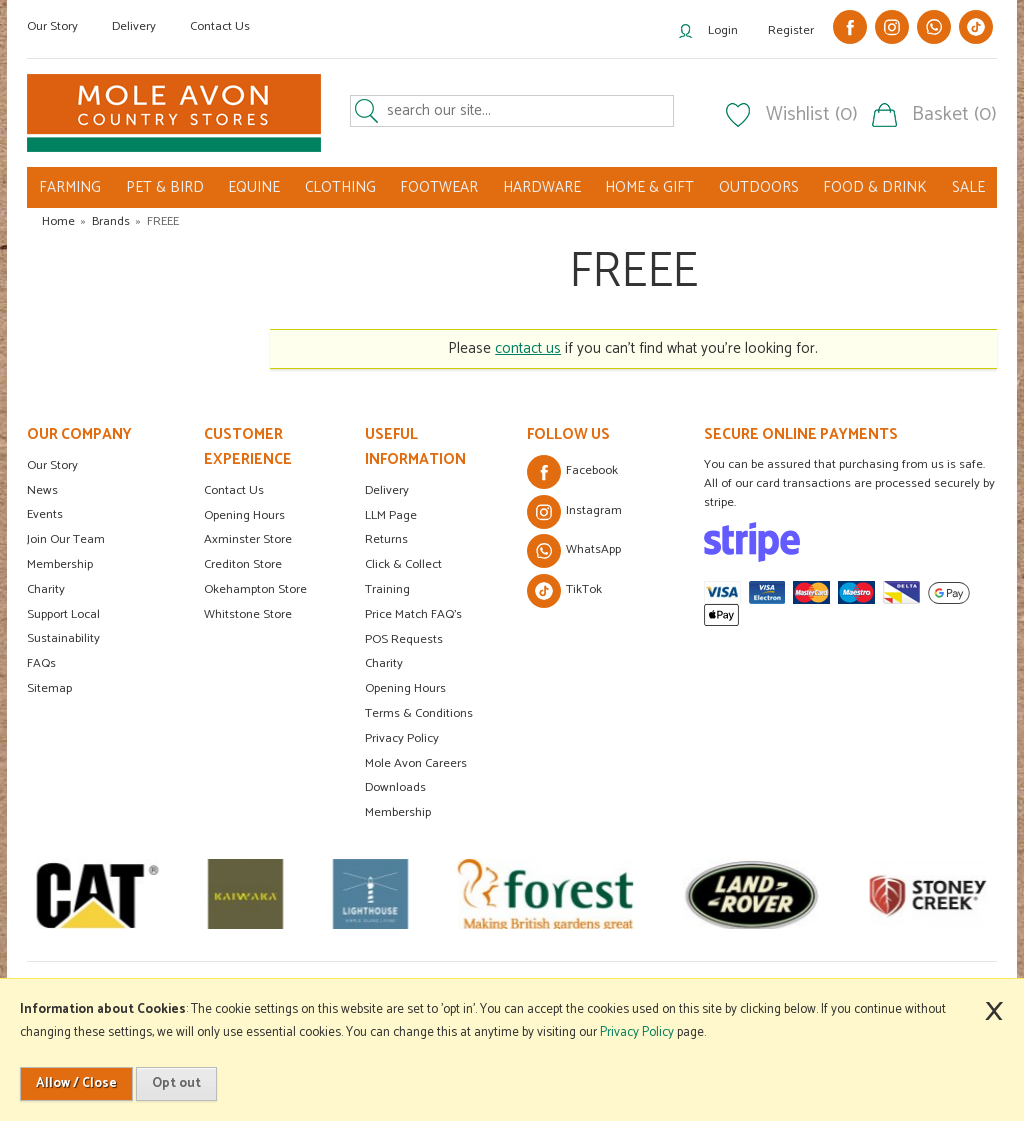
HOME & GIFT (649, 187)
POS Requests (404, 639)
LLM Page (391, 515)
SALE (968, 187)
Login (723, 30)
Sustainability (63, 638)
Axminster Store (248, 539)
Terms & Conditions (419, 713)
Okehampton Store (255, 589)
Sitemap (49, 688)
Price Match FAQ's (413, 614)
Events (45, 514)
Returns (386, 539)
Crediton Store (243, 564)
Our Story (52, 26)
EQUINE (254, 187)
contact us (528, 348)
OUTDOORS (759, 187)
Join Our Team (66, 539)
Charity (46, 589)
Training (387, 589)
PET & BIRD (165, 187)
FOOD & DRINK (875, 187)
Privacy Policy (402, 738)
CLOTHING (340, 187)
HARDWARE (542, 187)
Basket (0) (954, 115)
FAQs (41, 663)
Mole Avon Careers (416, 763)
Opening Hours (244, 515)
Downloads (395, 787)
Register (791, 30)
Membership (60, 564)
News (42, 490)
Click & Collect (403, 564)
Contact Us (220, 26)
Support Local (63, 614)
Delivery (134, 26)
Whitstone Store (248, 614)
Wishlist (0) (812, 115)
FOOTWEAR (439, 187)
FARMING (70, 187)
